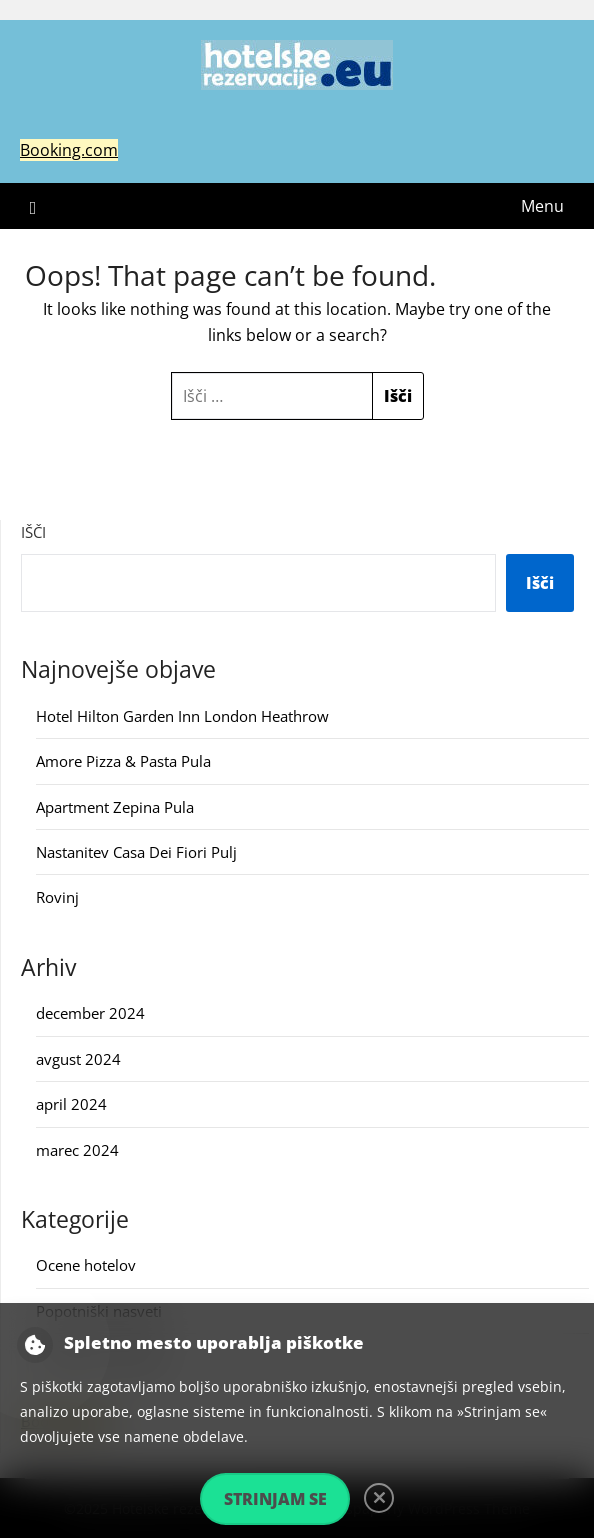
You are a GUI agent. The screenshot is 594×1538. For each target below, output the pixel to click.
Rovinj (57, 897)
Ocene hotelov (86, 1265)
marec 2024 (77, 1150)
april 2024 (71, 1104)
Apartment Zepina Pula (115, 807)
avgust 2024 (78, 1059)
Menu (542, 206)
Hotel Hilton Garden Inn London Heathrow (182, 716)
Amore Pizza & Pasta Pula (123, 761)
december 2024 (90, 1013)
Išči (33, 532)
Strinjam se (275, 1499)
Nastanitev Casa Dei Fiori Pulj (136, 852)
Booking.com (69, 150)
